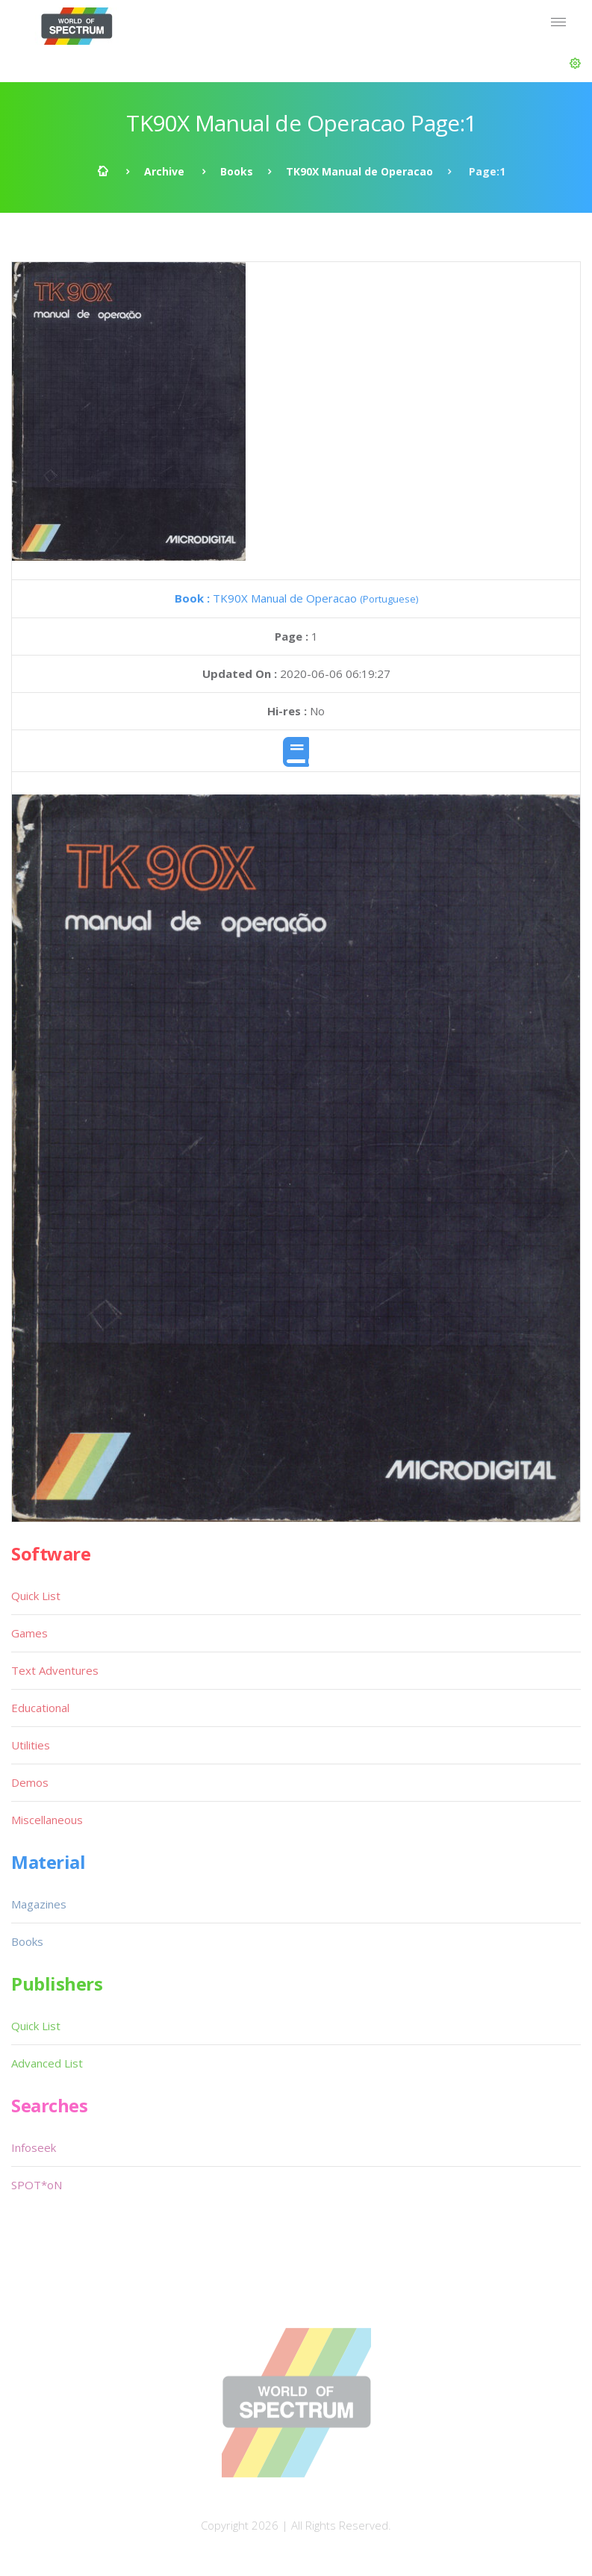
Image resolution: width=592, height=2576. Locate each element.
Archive (164, 171)
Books (236, 171)
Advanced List (47, 2063)
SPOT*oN (36, 2184)
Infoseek (33, 2147)
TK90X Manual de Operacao (359, 171)
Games (29, 1632)
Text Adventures (55, 1670)
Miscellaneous (47, 1819)
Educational (40, 1707)
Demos (30, 1782)
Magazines (38, 1904)
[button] (575, 63)
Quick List (35, 1595)
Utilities (30, 1744)
